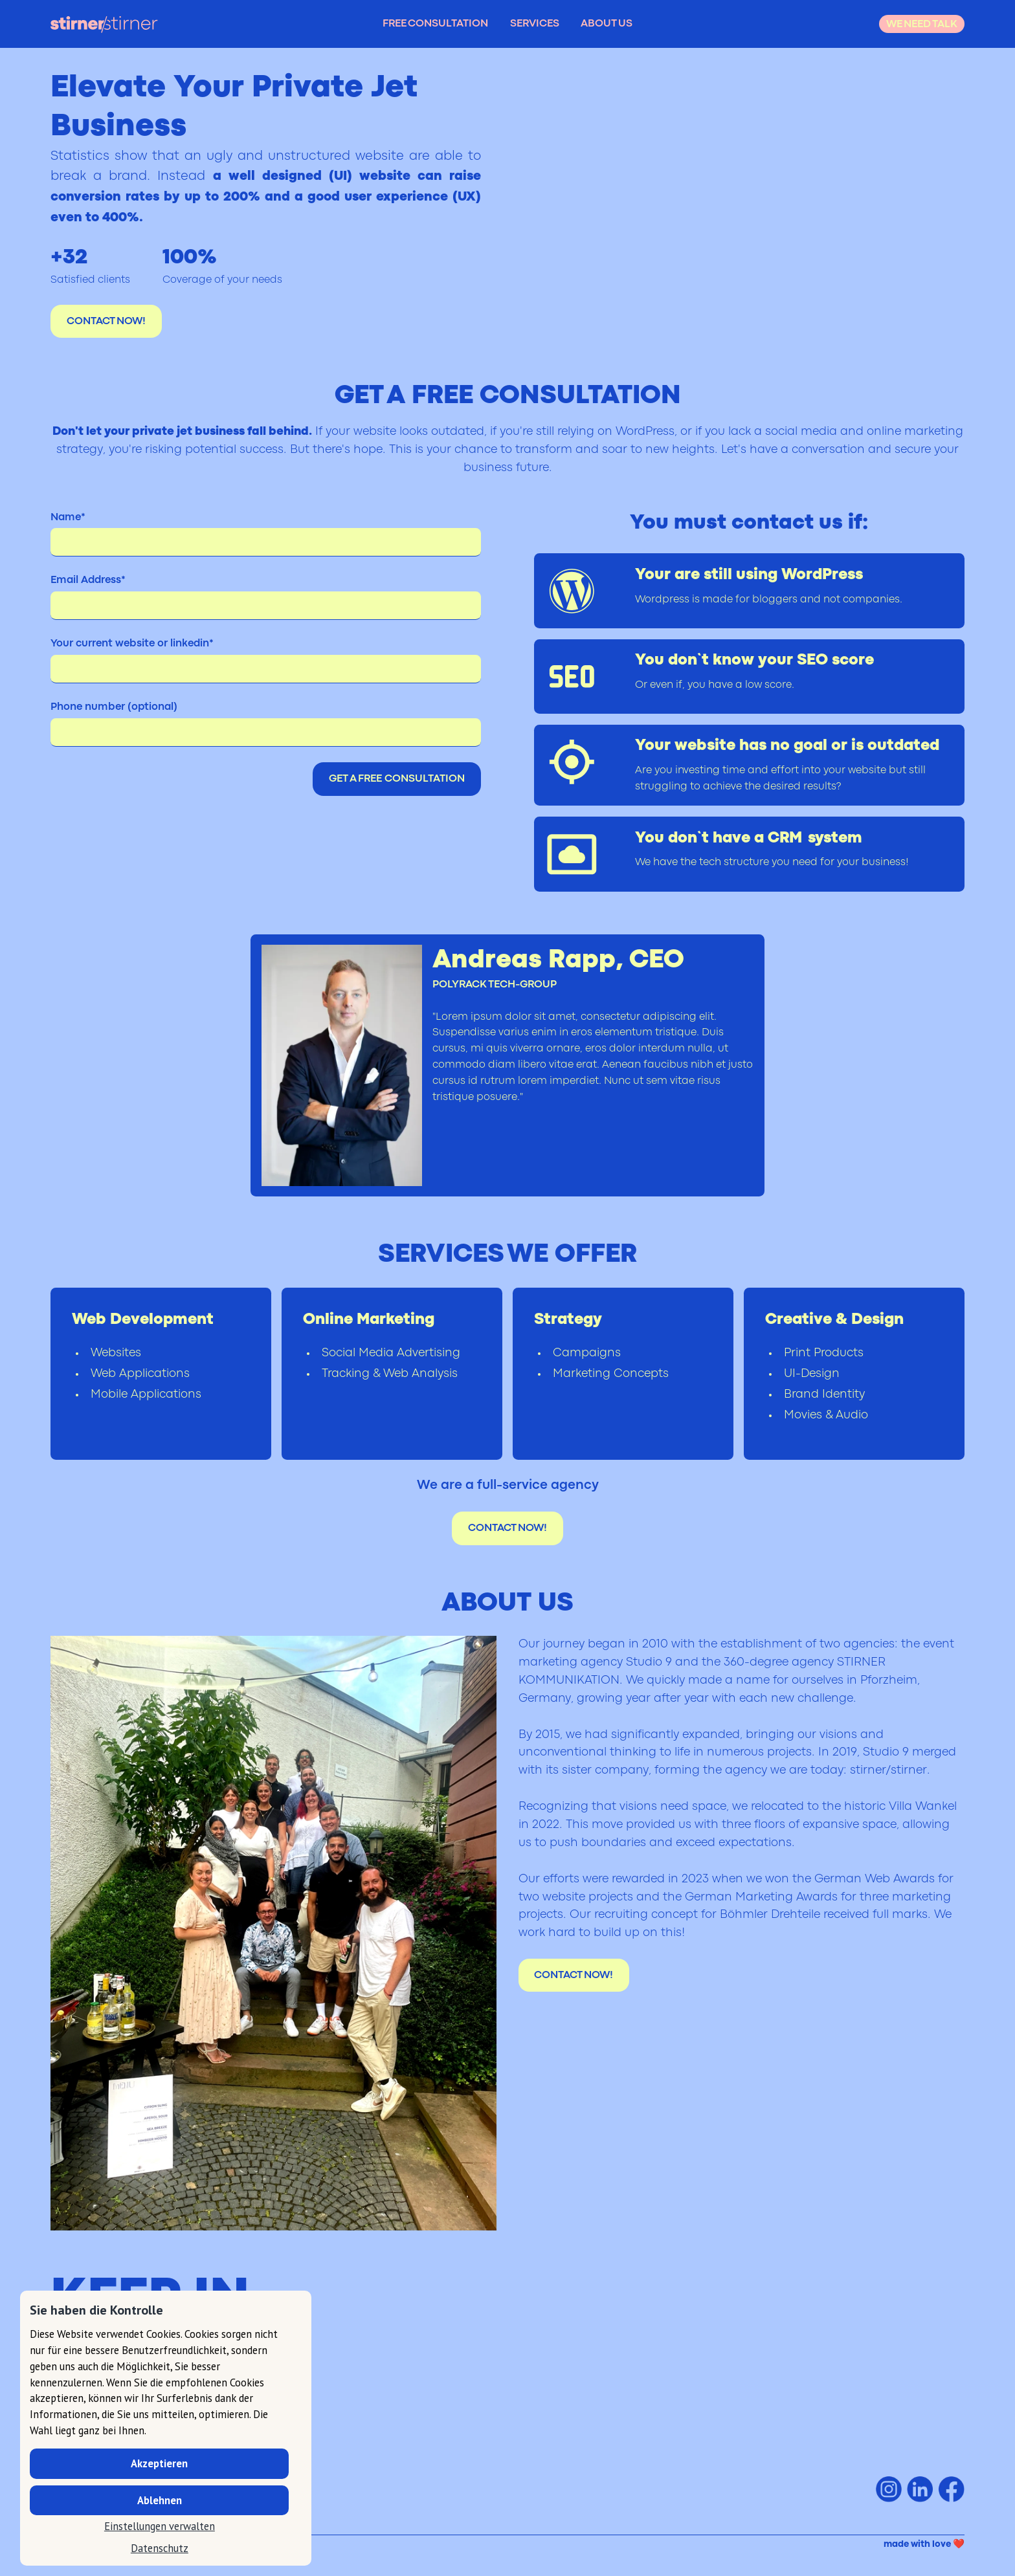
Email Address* (88, 580)
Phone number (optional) (113, 707)
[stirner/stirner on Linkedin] (920, 2489)
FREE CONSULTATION (435, 23)
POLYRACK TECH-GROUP (494, 984)
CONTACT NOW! (106, 321)
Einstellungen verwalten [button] (159, 2526)
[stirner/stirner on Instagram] (889, 2489)
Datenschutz (159, 2548)
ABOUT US (606, 23)
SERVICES (534, 23)
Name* (67, 517)
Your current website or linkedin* (132, 643)
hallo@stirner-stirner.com (180, 2395)
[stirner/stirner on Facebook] (952, 2489)
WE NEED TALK (921, 24)
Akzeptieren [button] (159, 2463)
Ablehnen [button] (159, 2500)
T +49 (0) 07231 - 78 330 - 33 (117, 2467)
